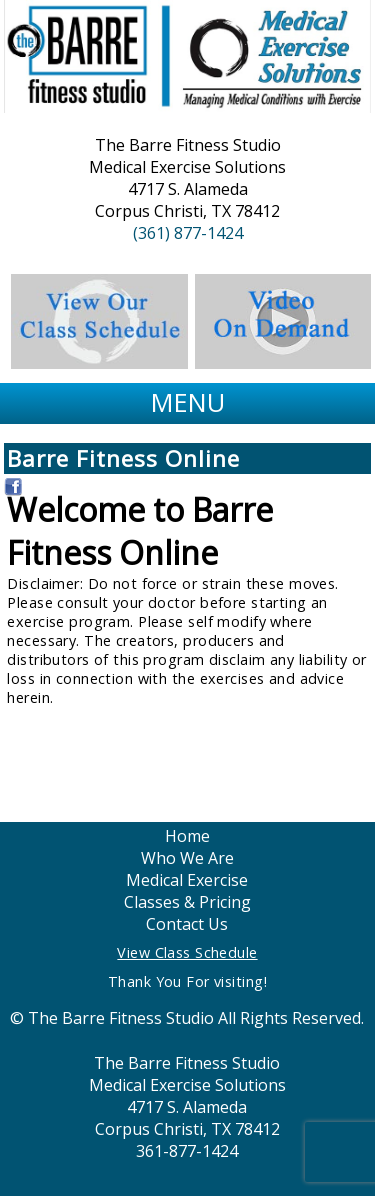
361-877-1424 (187, 1151)
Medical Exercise (187, 880)
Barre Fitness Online (123, 458)
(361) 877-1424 (188, 233)
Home (187, 836)
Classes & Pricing (187, 902)
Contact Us (187, 924)
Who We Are (187, 858)
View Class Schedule (187, 952)
